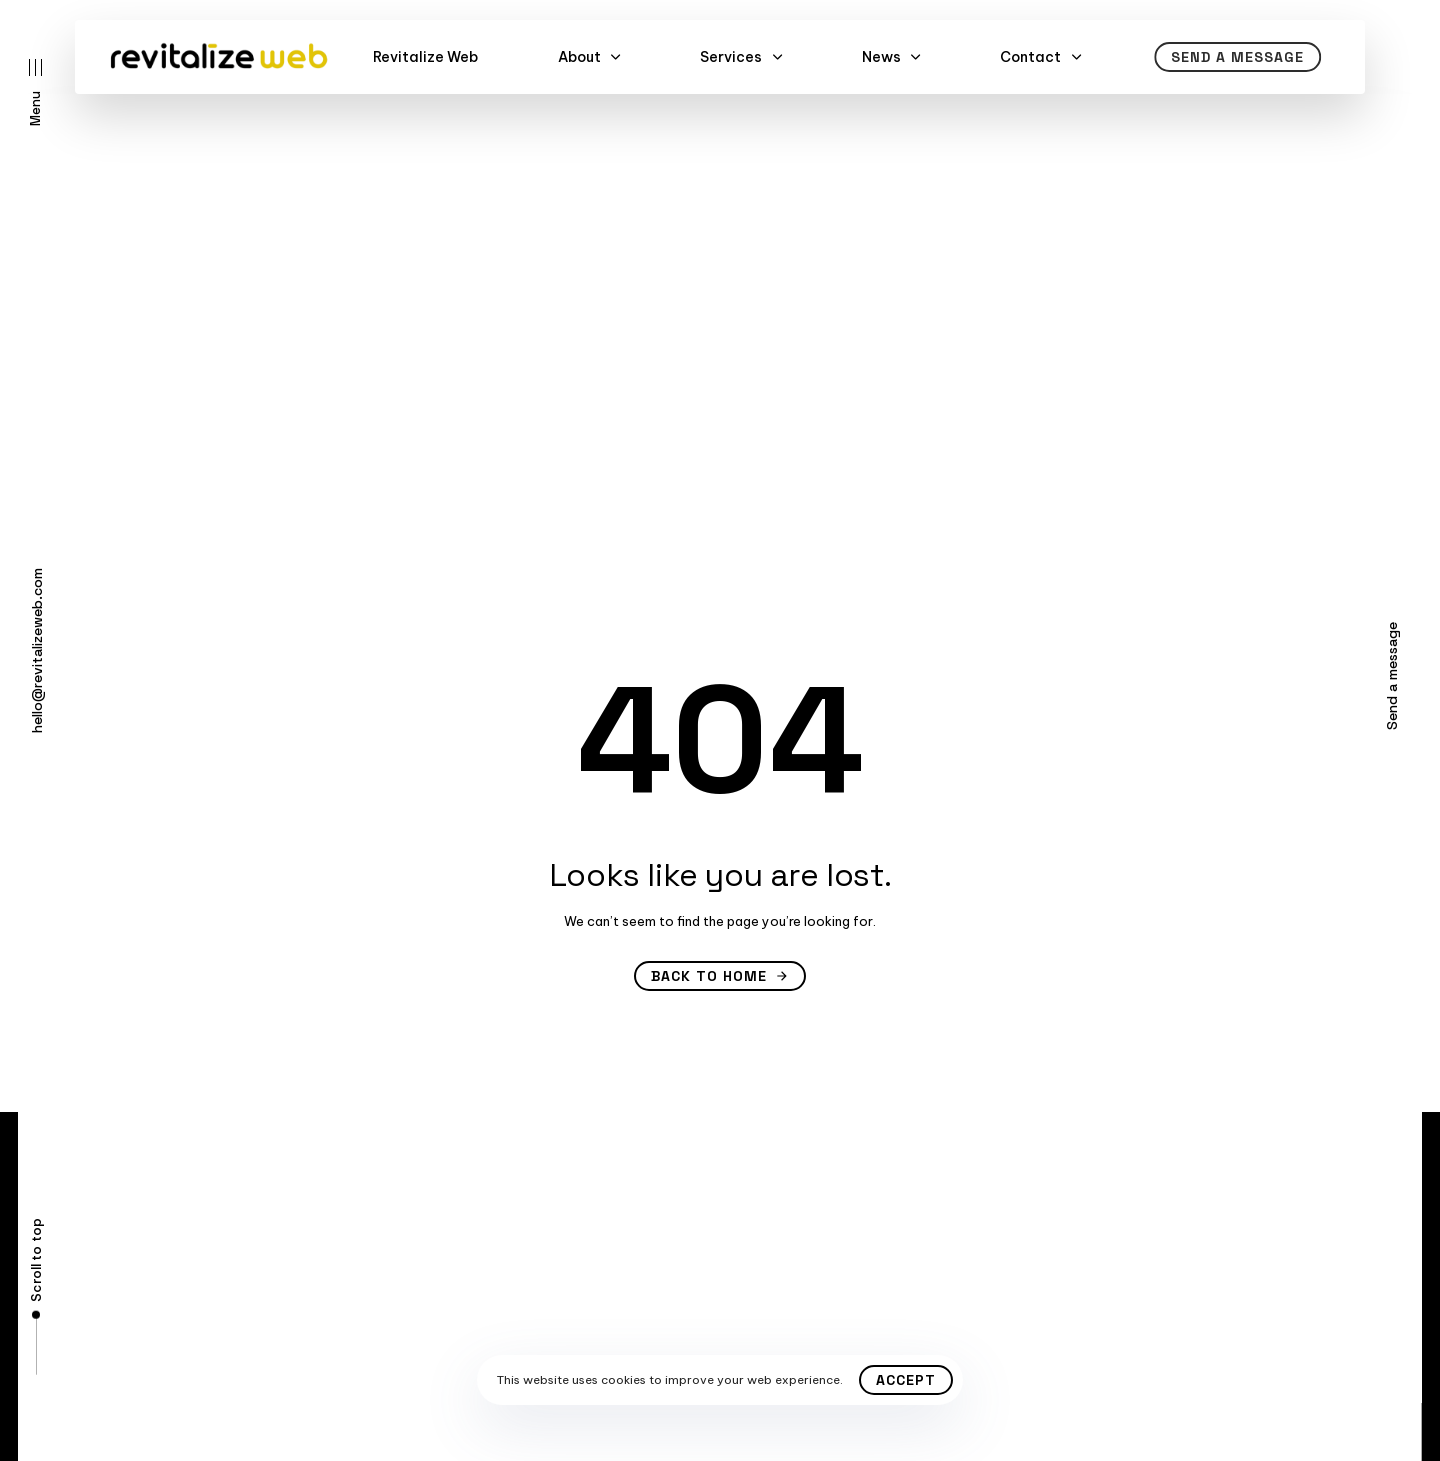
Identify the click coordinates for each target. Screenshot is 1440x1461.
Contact (1040, 57)
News (891, 57)
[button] (35, 92)
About (589, 57)
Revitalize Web (425, 57)
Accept (906, 1380)
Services (741, 57)
